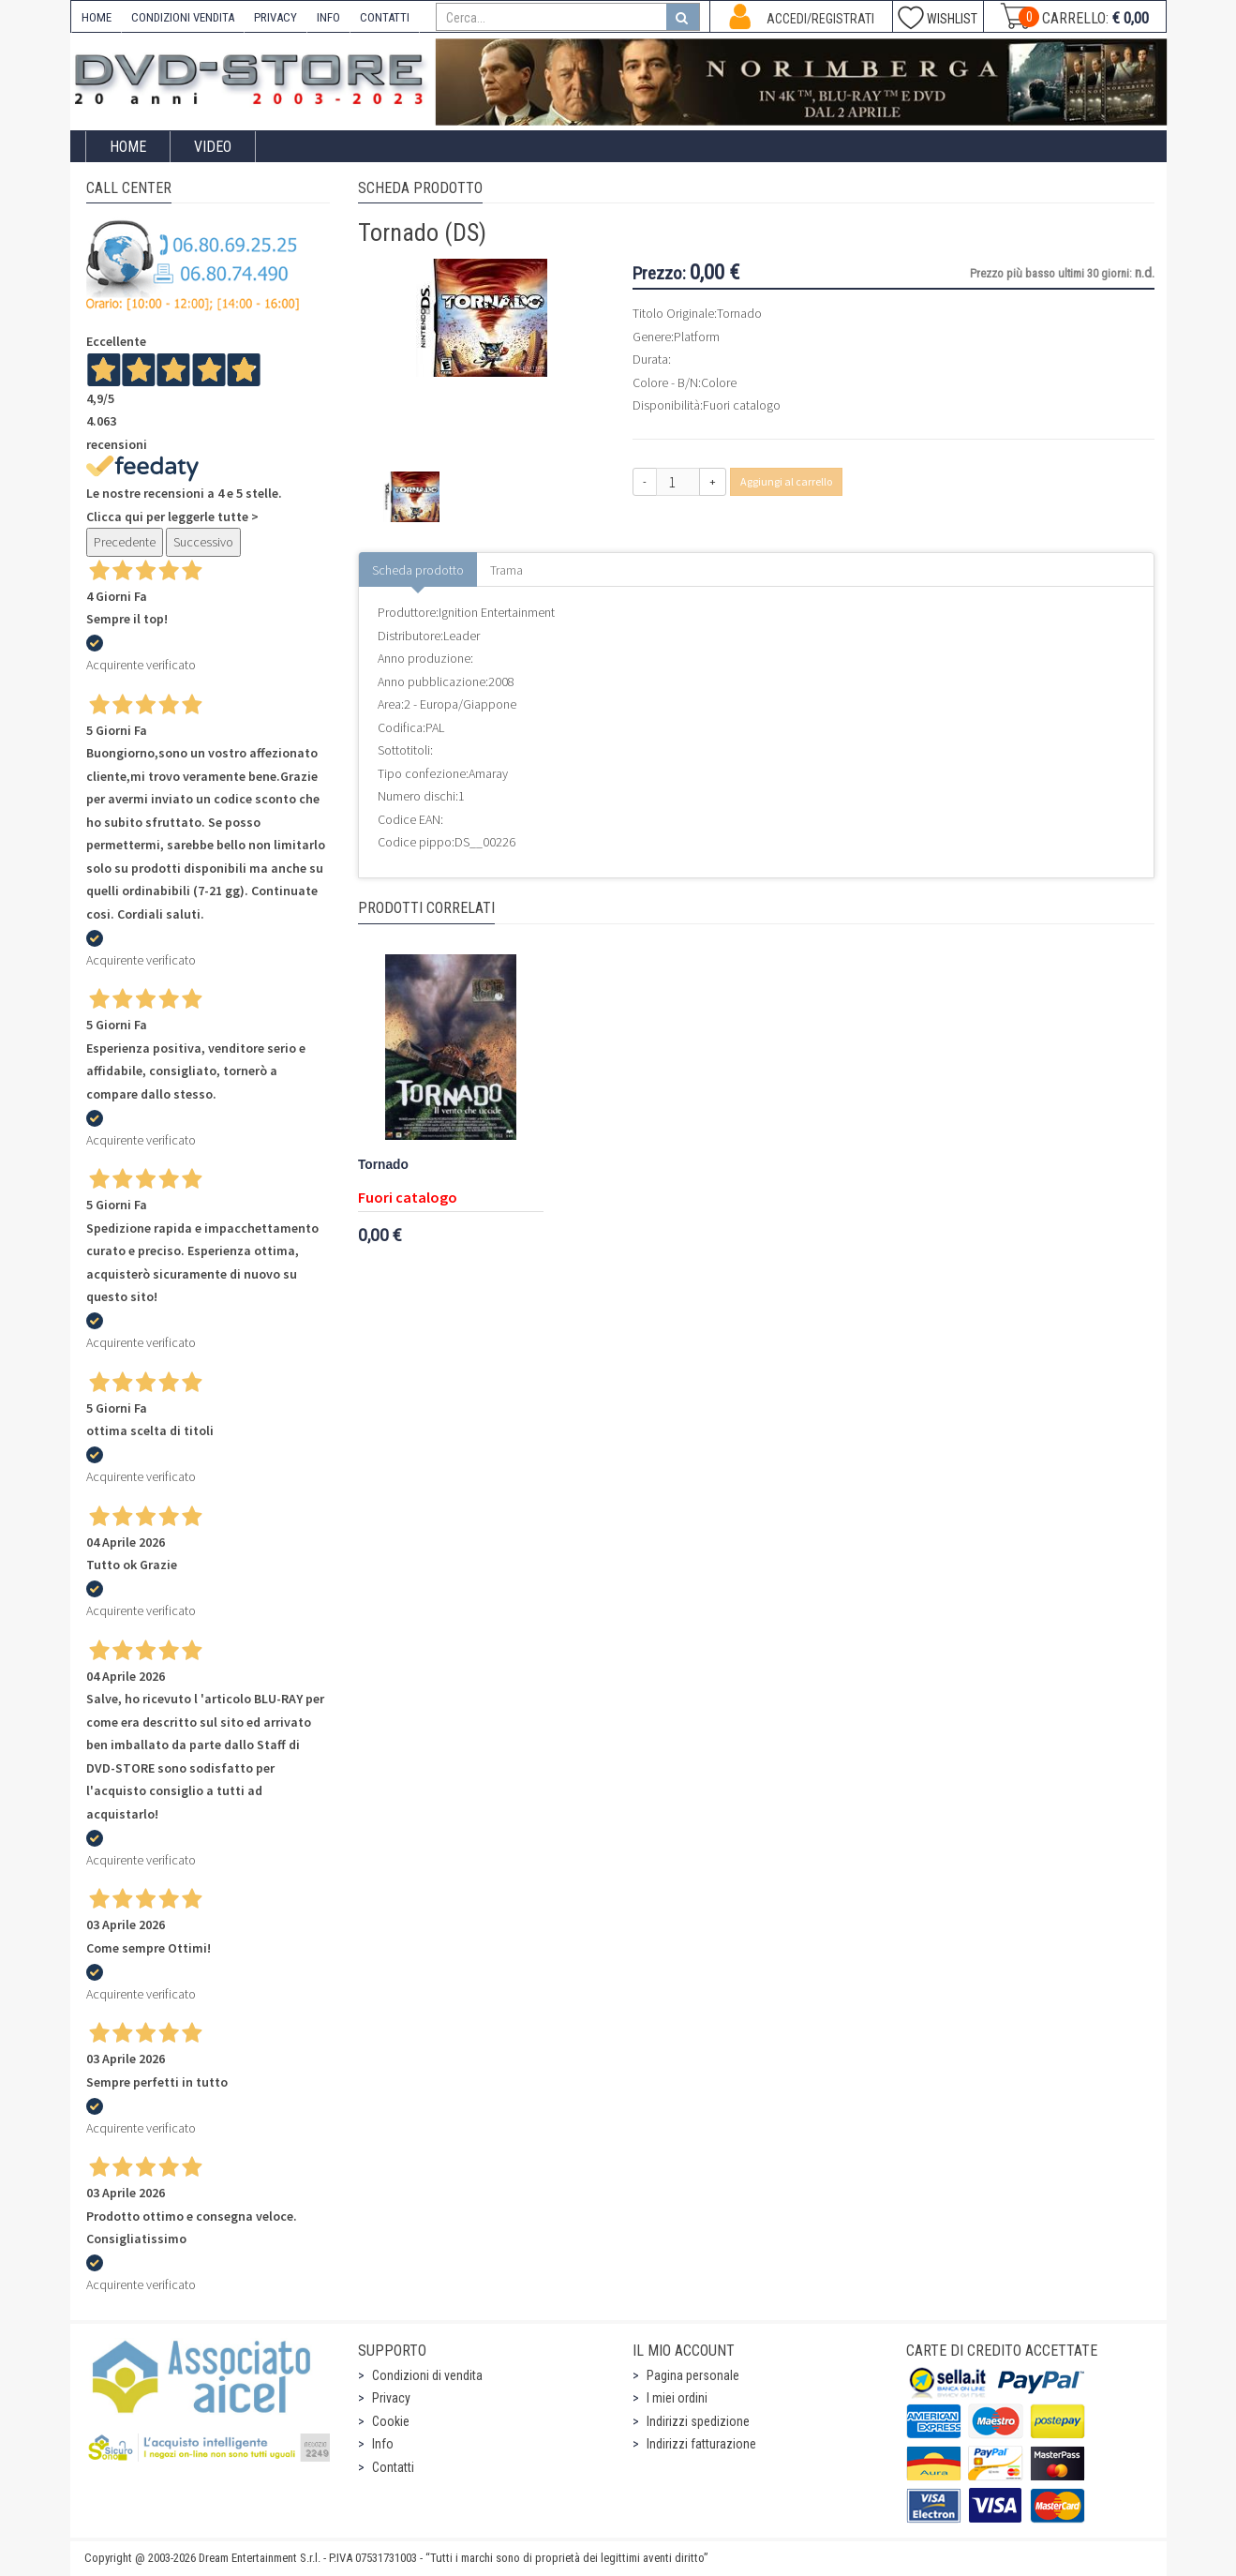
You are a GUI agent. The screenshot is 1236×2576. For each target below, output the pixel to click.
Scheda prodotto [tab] (418, 570)
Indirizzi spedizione (698, 2421)
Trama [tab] (506, 570)
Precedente (125, 541)
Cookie (391, 2421)
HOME (97, 17)
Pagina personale (693, 2375)
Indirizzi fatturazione (701, 2443)
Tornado (383, 1165)
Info (383, 2443)
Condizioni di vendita (427, 2375)
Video (212, 147)
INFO (328, 17)
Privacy (391, 2397)
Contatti (393, 2467)
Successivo (203, 541)
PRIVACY (275, 17)
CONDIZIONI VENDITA (182, 17)
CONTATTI (385, 17)
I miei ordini (677, 2397)
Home (128, 147)
